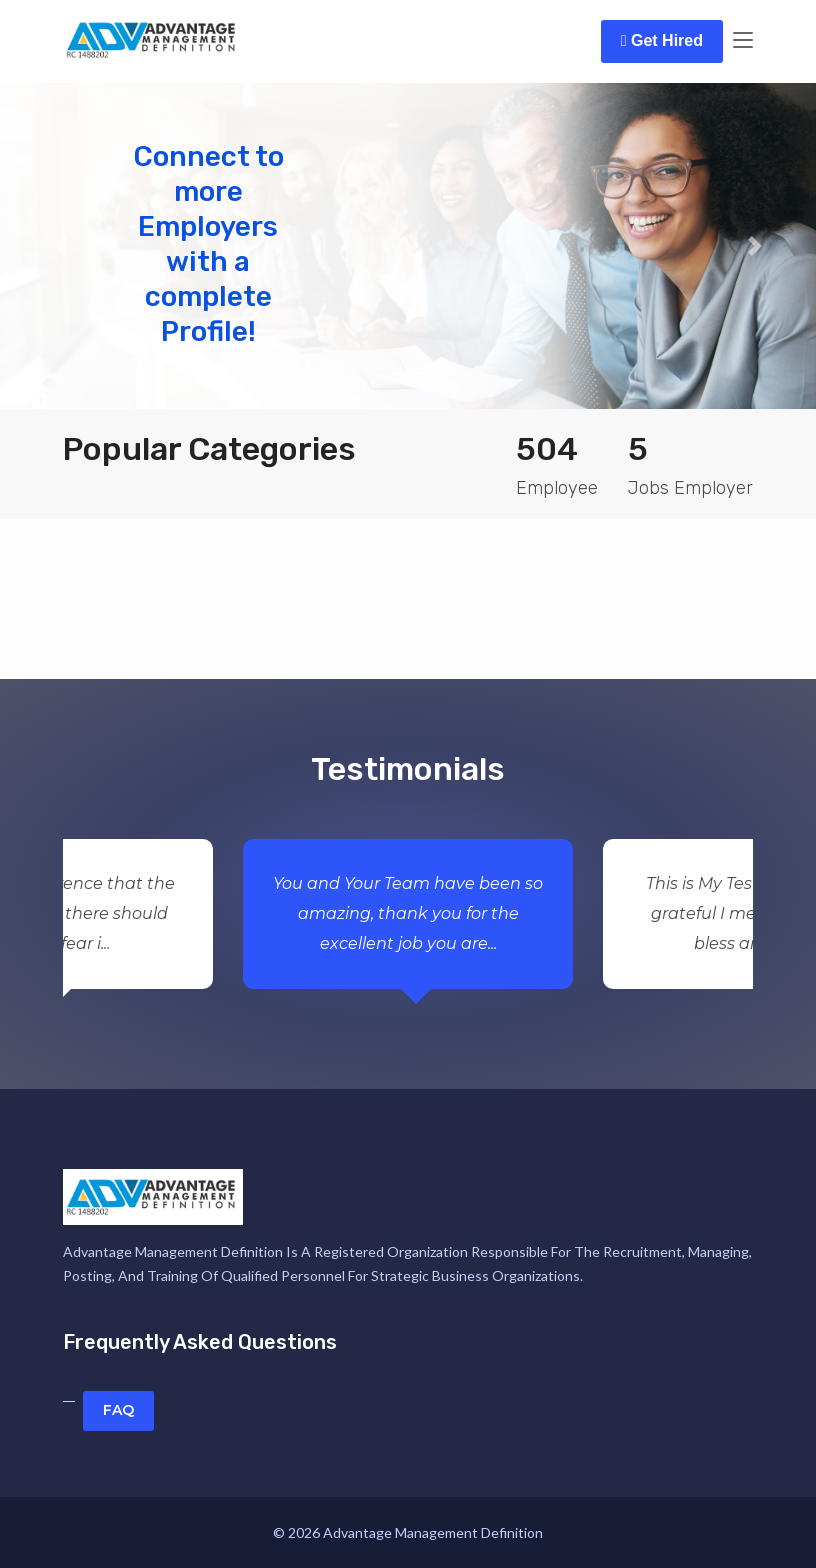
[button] (61, 246)
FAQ (118, 1410)
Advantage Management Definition (433, 1532)
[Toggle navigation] (743, 41)
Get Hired (662, 40)
